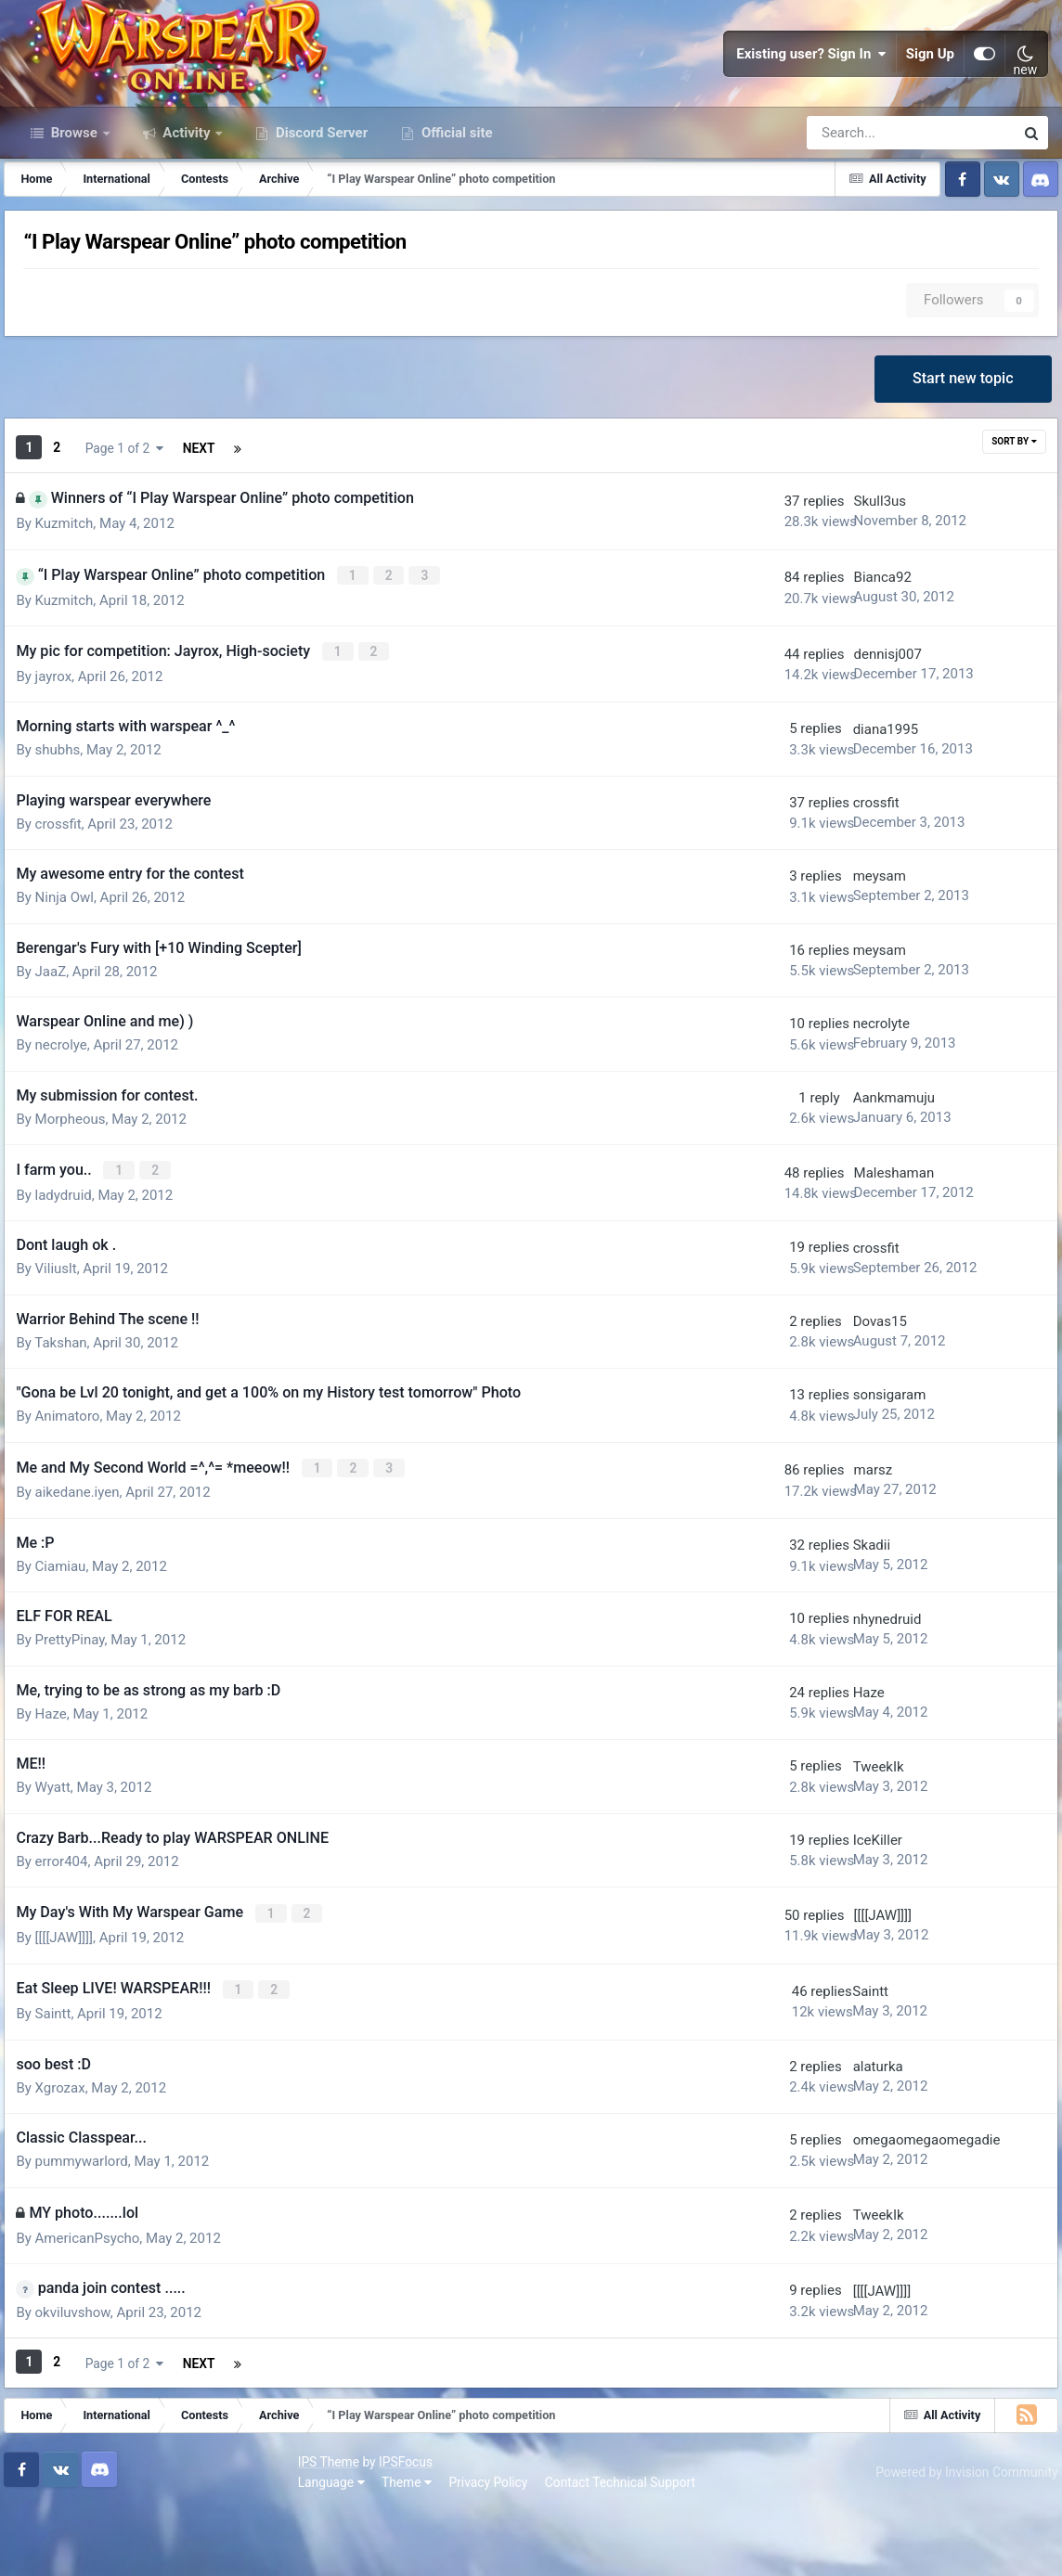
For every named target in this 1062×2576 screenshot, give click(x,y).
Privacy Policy (204, 2547)
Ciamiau (70, 1639)
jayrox (63, 754)
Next (107, 531)
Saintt (63, 2082)
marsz (829, 1545)
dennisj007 (844, 734)
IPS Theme (44, 2527)
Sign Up (930, 92)
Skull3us (836, 583)
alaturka (835, 2135)
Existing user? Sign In (811, 92)
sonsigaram (847, 1471)
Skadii (829, 1619)
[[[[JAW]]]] (73, 2009)
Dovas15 (837, 1397)
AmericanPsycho (97, 2307)
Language (47, 2547)
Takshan (71, 1418)
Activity (187, 211)
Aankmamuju (851, 1176)
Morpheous (80, 1197)
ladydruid (73, 1271)
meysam (836, 955)
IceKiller (835, 1914)
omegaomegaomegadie (884, 2209)
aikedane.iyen (87, 1566)
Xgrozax (70, 2156)
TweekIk (835, 1840)
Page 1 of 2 (225, 531)
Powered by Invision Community (957, 2538)
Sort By (1004, 531)
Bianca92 (839, 659)
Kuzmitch (74, 606)
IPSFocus (122, 2527)
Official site (455, 211)
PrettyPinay (79, 1714)
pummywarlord (91, 2230)
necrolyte (838, 1102)
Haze (60, 1787)
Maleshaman (850, 1250)
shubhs (67, 828)
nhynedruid (844, 1692)
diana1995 (842, 807)
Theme (122, 2547)
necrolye (71, 1123)
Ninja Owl (74, 976)
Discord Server (320, 211)
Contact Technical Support (336, 2547)
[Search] (858, 211)
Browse (74, 211)
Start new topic (959, 465)
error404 (71, 1934)
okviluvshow (82, 2381)
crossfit (68, 902)
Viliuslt (65, 1344)
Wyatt (62, 1861)
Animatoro (77, 1492)
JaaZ (60, 1049)
